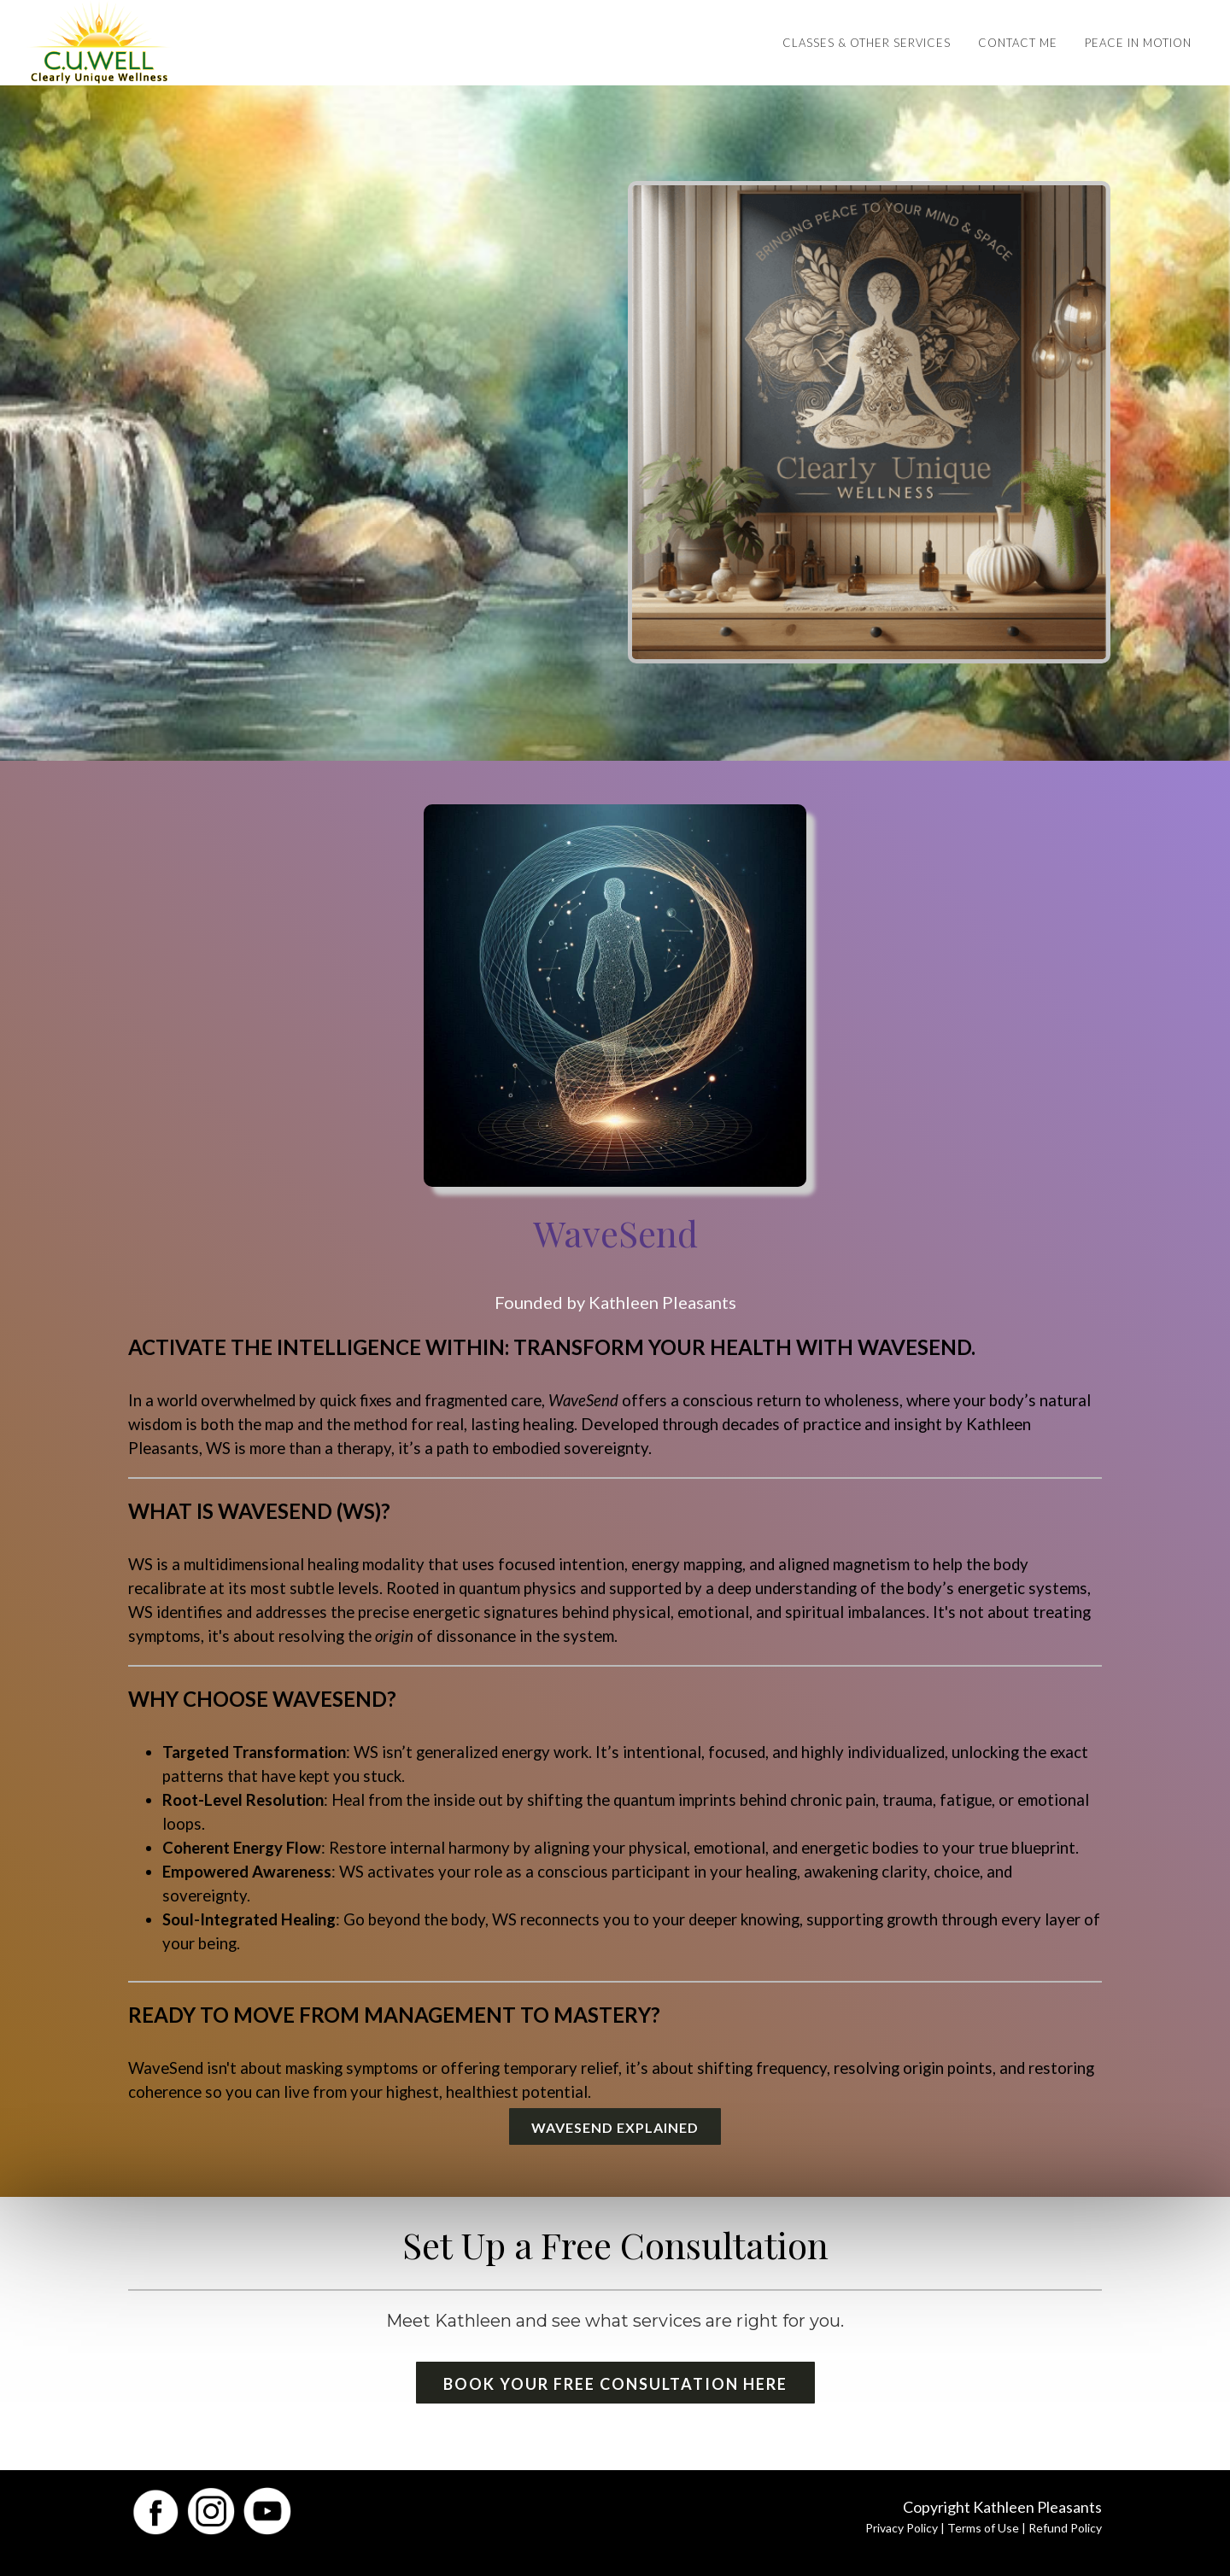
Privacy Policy (901, 2528)
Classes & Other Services (866, 43)
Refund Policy (1065, 2528)
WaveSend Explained (615, 2127)
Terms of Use (983, 2528)
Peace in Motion (1138, 43)
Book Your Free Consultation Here (615, 2383)
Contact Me (1017, 43)
